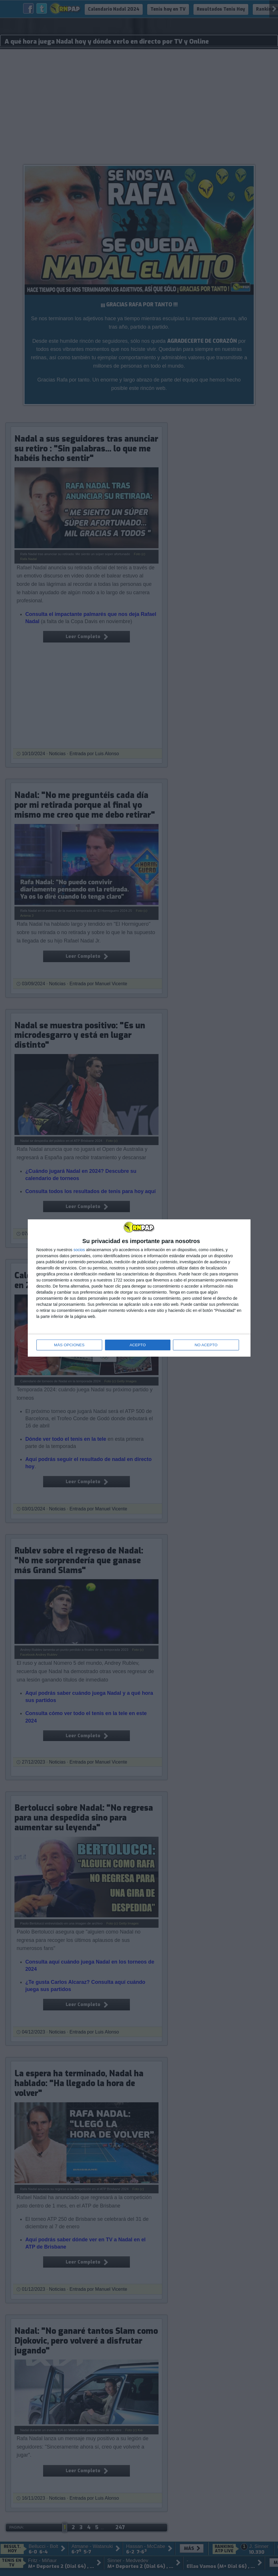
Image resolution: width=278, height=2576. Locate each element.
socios (79, 1250)
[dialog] (139, 1288)
